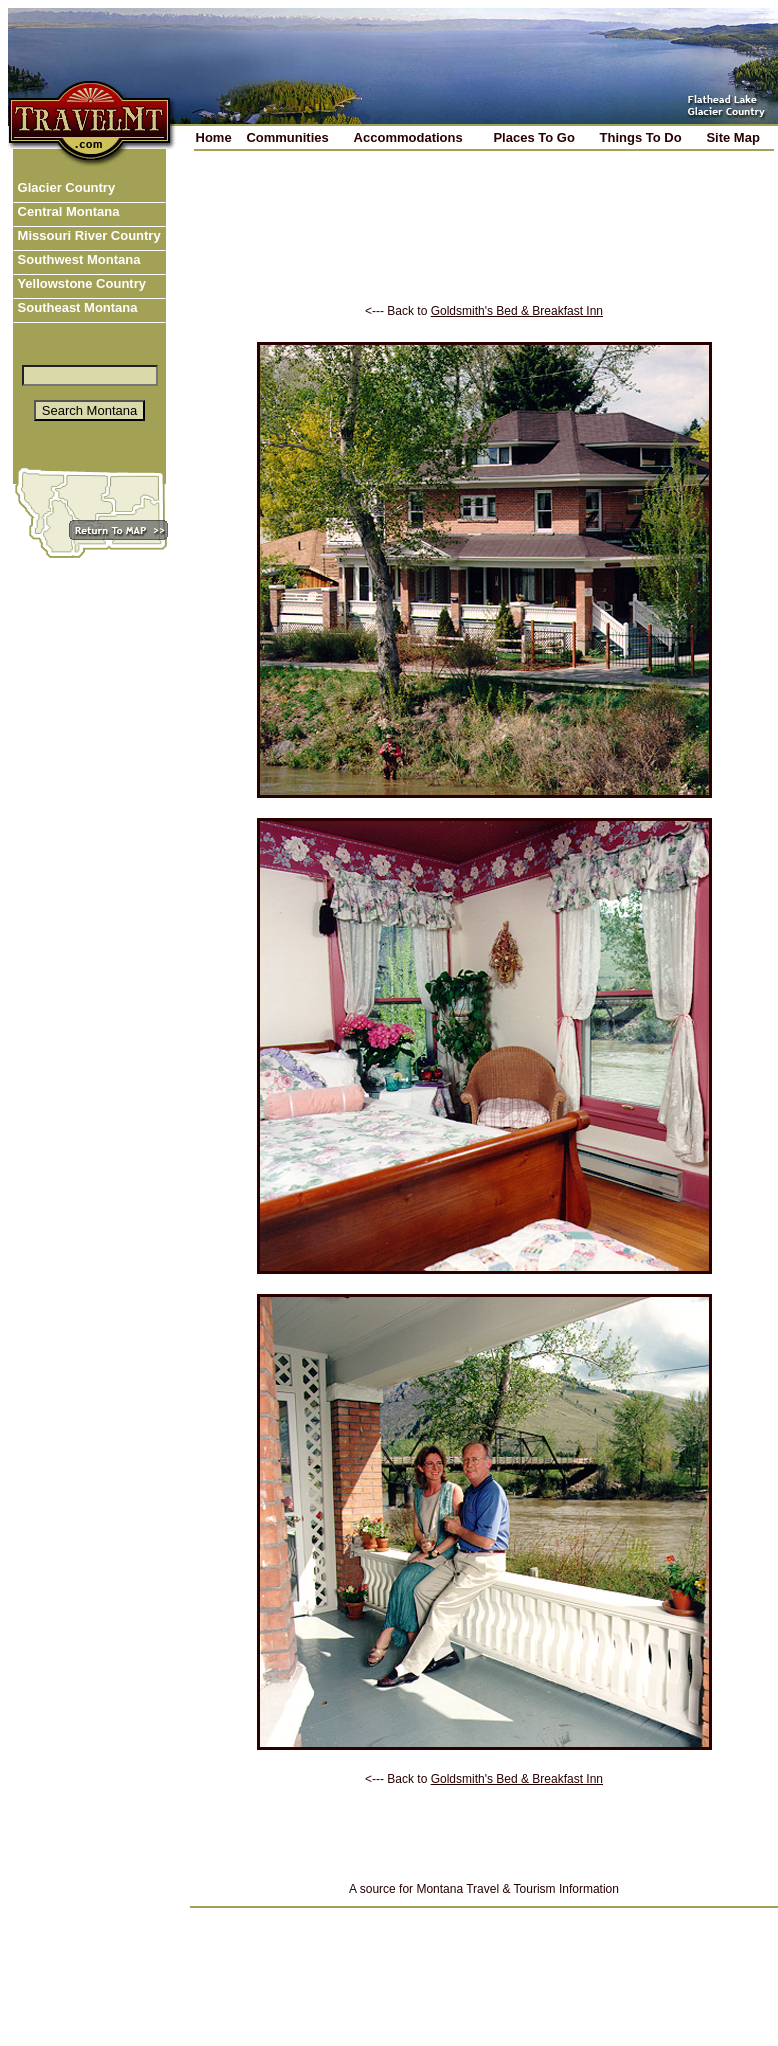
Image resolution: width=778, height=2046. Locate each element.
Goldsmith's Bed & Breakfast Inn (517, 311)
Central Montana (66, 211)
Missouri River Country (87, 235)
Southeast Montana (76, 307)
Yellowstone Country (80, 283)
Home (214, 137)
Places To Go (533, 137)
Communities (287, 137)
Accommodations (408, 137)
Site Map (732, 137)
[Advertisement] (484, 241)
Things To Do (641, 137)
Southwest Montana (77, 259)
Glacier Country (64, 187)
